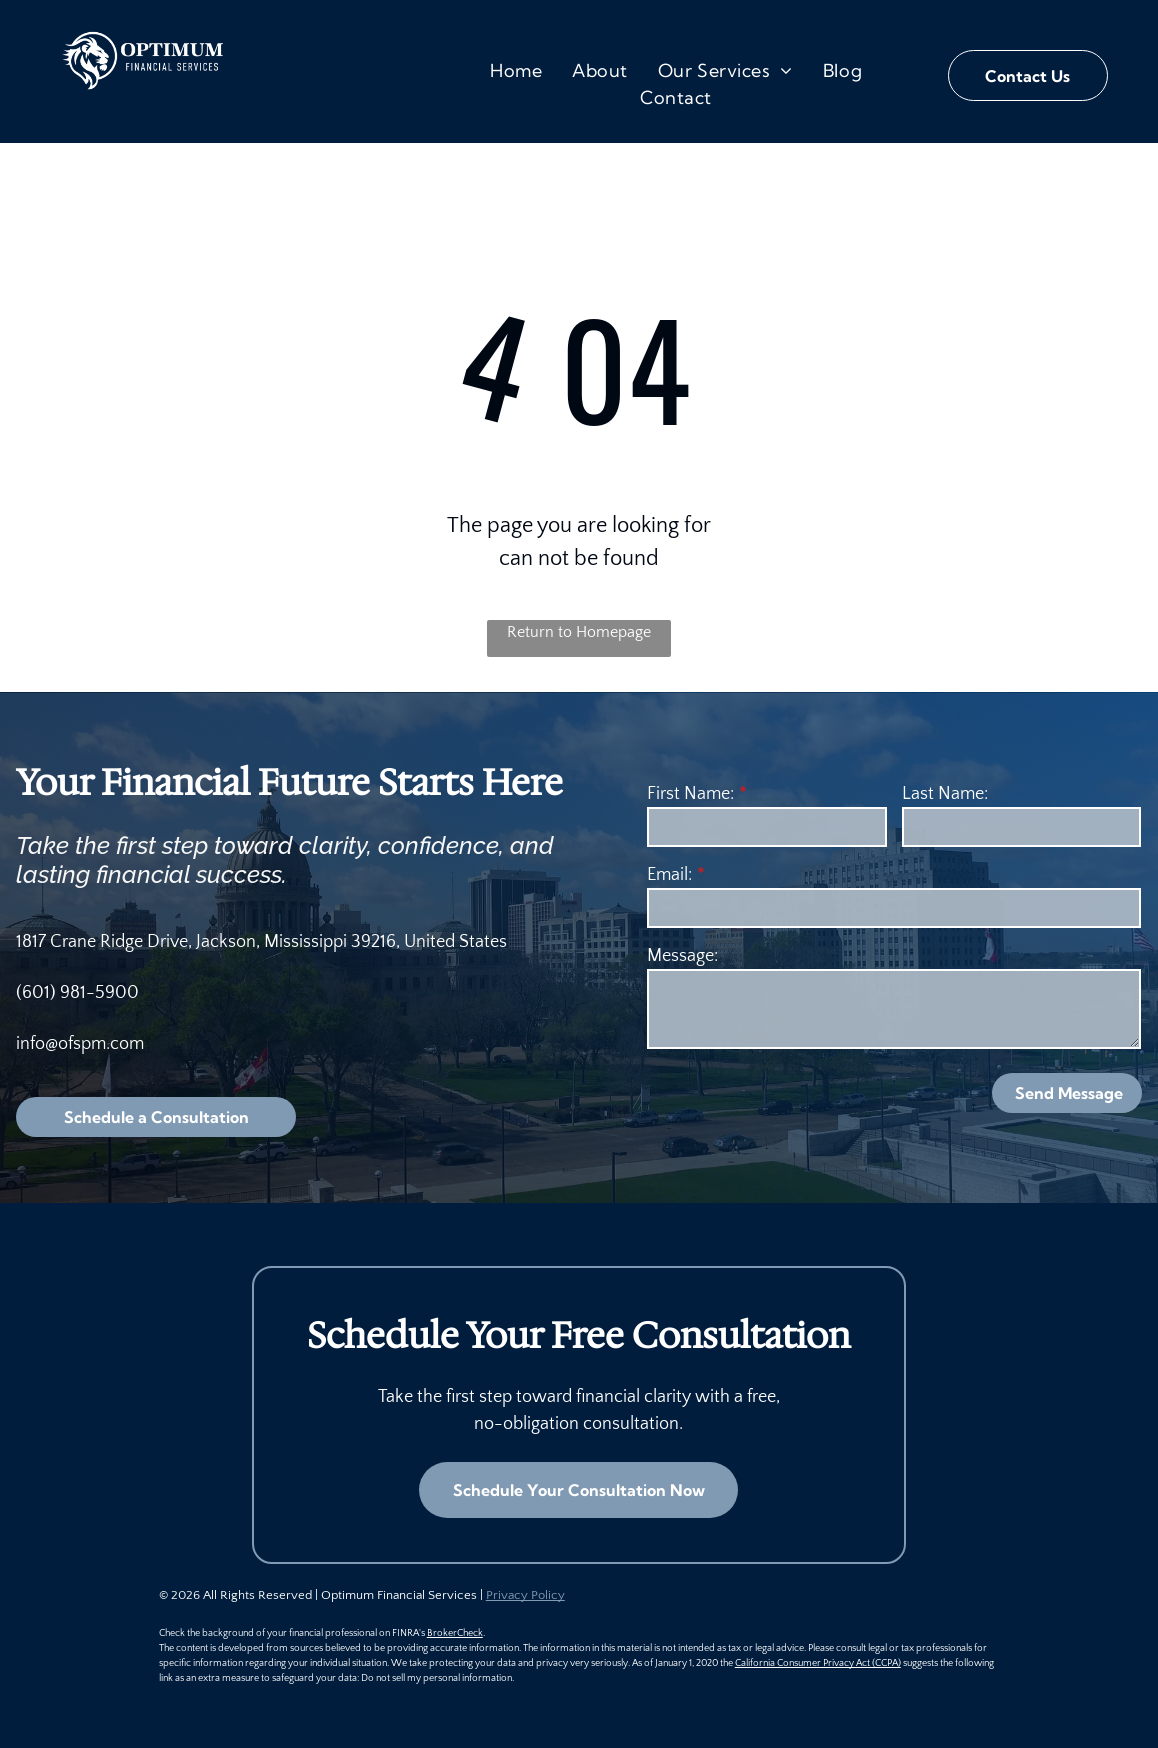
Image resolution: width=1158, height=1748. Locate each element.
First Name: (690, 794)
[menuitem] (516, 70)
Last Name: (945, 794)
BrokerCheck (455, 1633)
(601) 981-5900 (77, 993)
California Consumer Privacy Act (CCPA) (818, 1663)
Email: (669, 875)
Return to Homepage (579, 632)
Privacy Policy (525, 1595)
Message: (682, 956)
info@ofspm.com (80, 1044)
